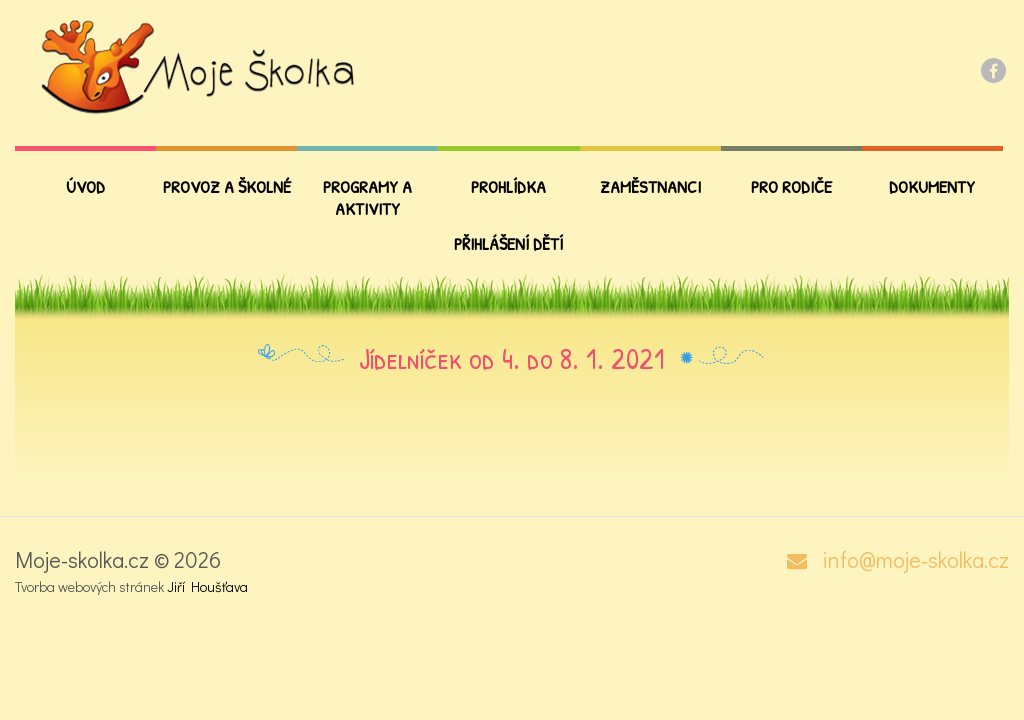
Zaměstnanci (650, 186)
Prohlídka (508, 186)
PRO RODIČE (791, 186)
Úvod (85, 186)
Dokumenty (932, 186)
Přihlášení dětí (508, 243)
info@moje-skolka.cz (915, 560)
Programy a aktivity (367, 197)
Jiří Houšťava (207, 586)
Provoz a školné (227, 186)
